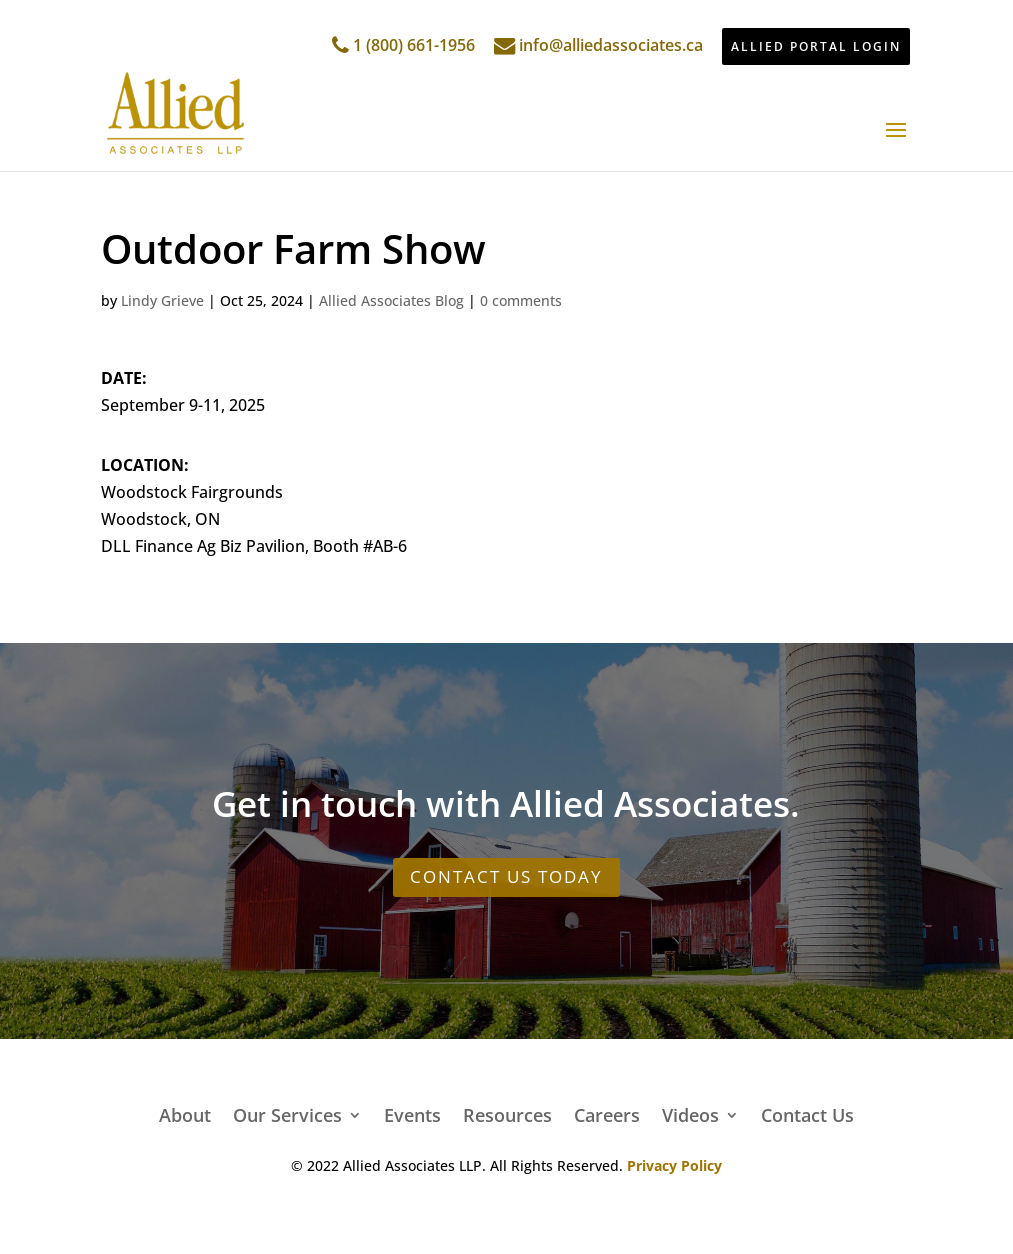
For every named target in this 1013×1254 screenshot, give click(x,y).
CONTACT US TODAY (506, 876)
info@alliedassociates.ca (598, 45)
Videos (690, 1112)
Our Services (287, 1112)
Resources (507, 1112)
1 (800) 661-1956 (403, 45)
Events (412, 1112)
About (185, 1112)
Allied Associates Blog (391, 300)
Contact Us (807, 1112)
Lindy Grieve (162, 300)
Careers (607, 1112)
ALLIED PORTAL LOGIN (816, 46)
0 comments (521, 300)
